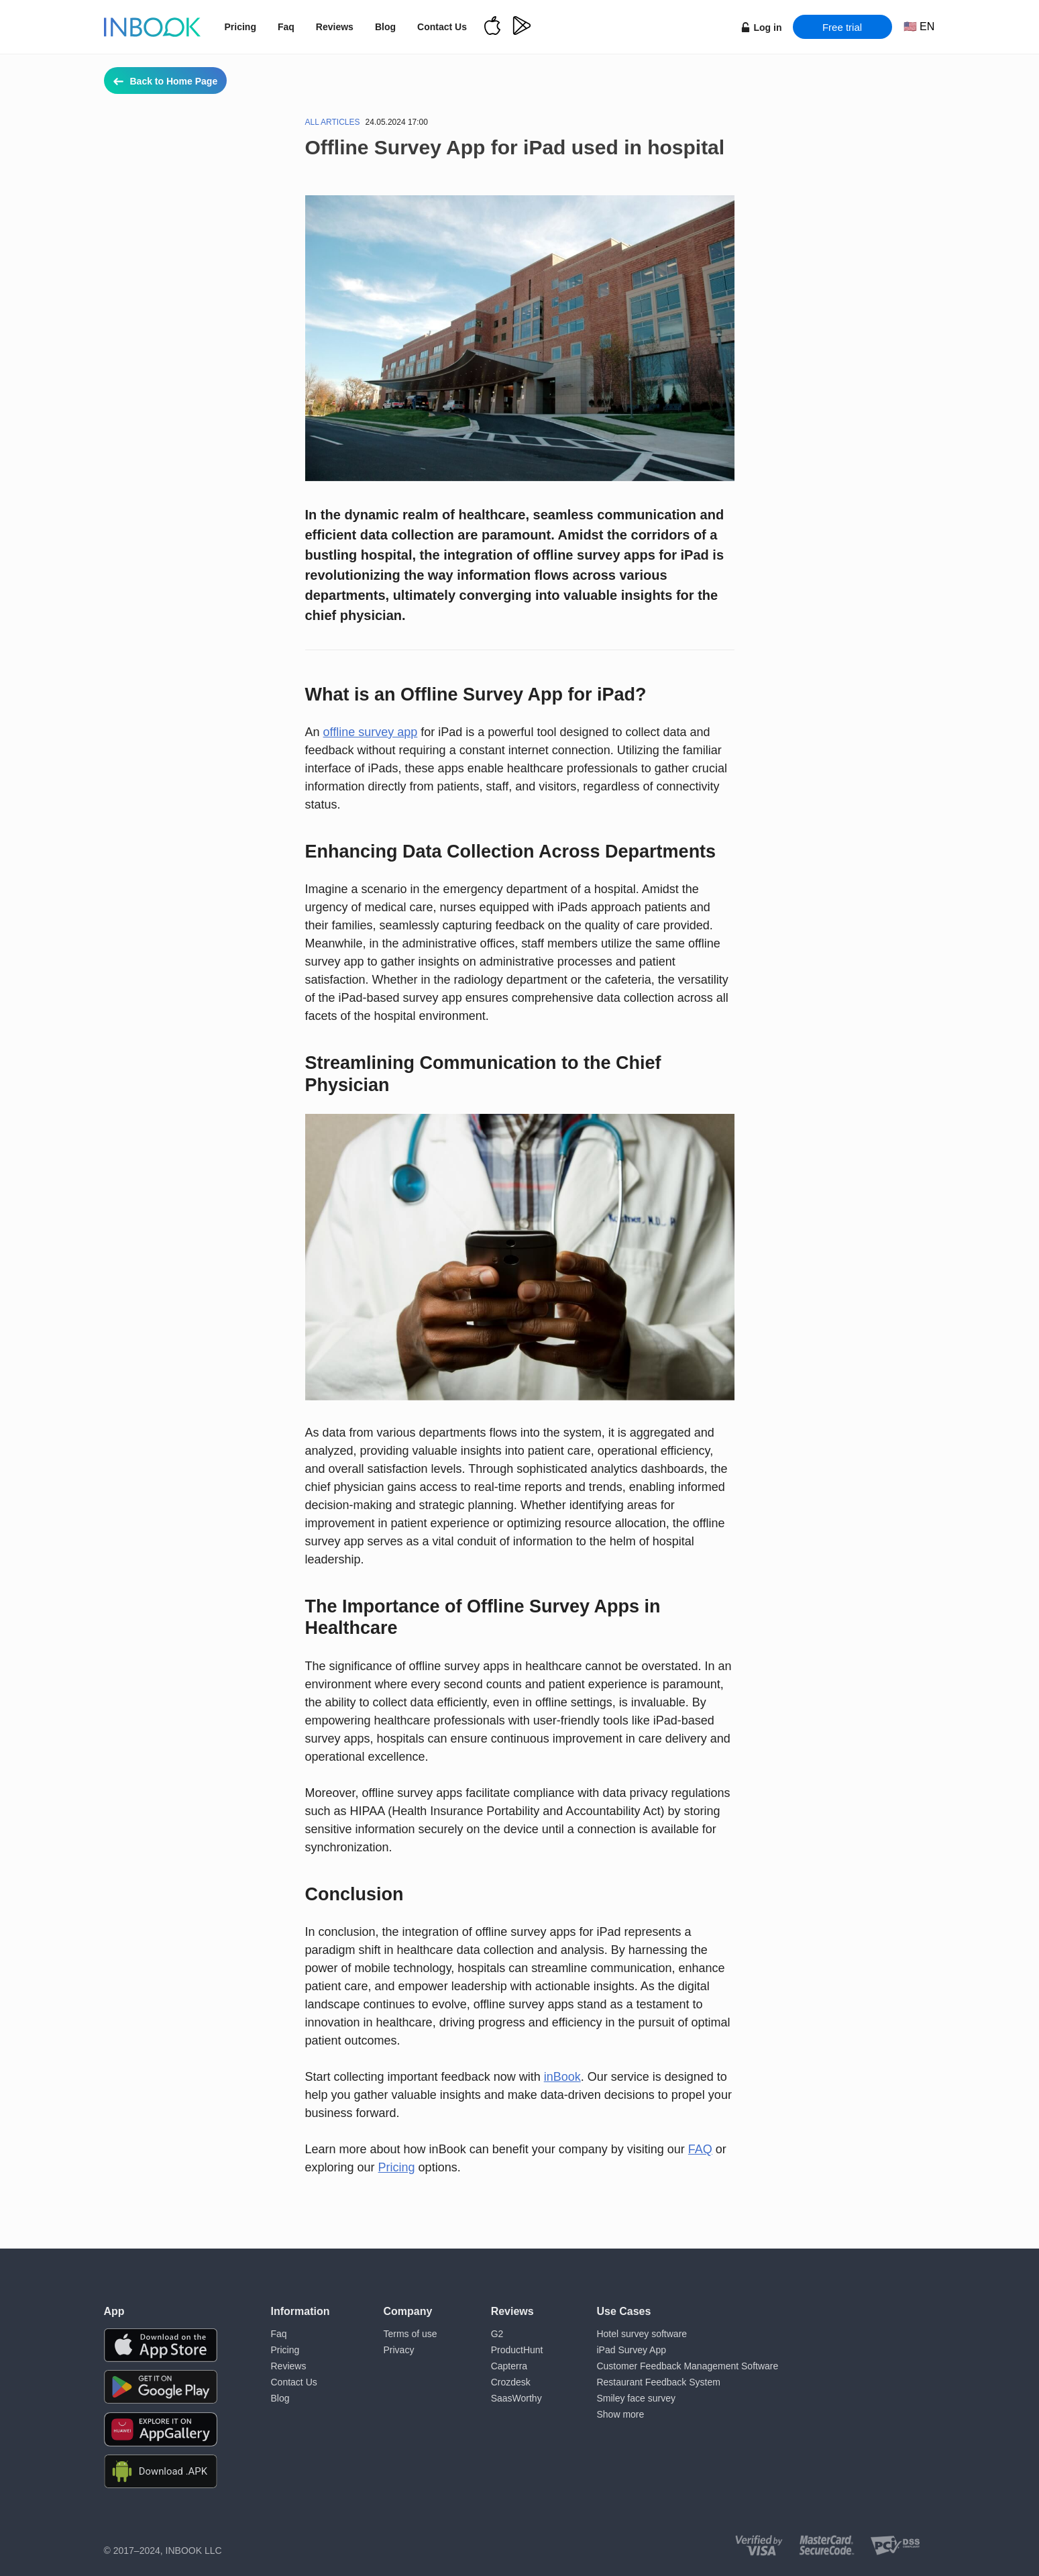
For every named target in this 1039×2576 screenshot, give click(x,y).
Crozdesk (511, 2382)
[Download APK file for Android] (160, 2472)
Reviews (334, 26)
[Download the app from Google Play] (160, 2387)
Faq (286, 26)
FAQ (700, 2149)
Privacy (399, 2350)
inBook (562, 2076)
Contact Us (442, 26)
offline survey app (370, 732)
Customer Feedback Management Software (687, 2366)
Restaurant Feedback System (658, 2382)
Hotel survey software (641, 2333)
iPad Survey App (631, 2350)
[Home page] (152, 27)
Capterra (509, 2366)
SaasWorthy (516, 2398)
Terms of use (410, 2333)
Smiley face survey (635, 2398)
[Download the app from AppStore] (160, 2345)
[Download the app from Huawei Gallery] (160, 2429)
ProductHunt (517, 2350)
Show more (620, 2414)
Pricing (240, 26)
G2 (497, 2333)
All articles (332, 122)
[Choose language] (919, 27)
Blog (385, 26)
